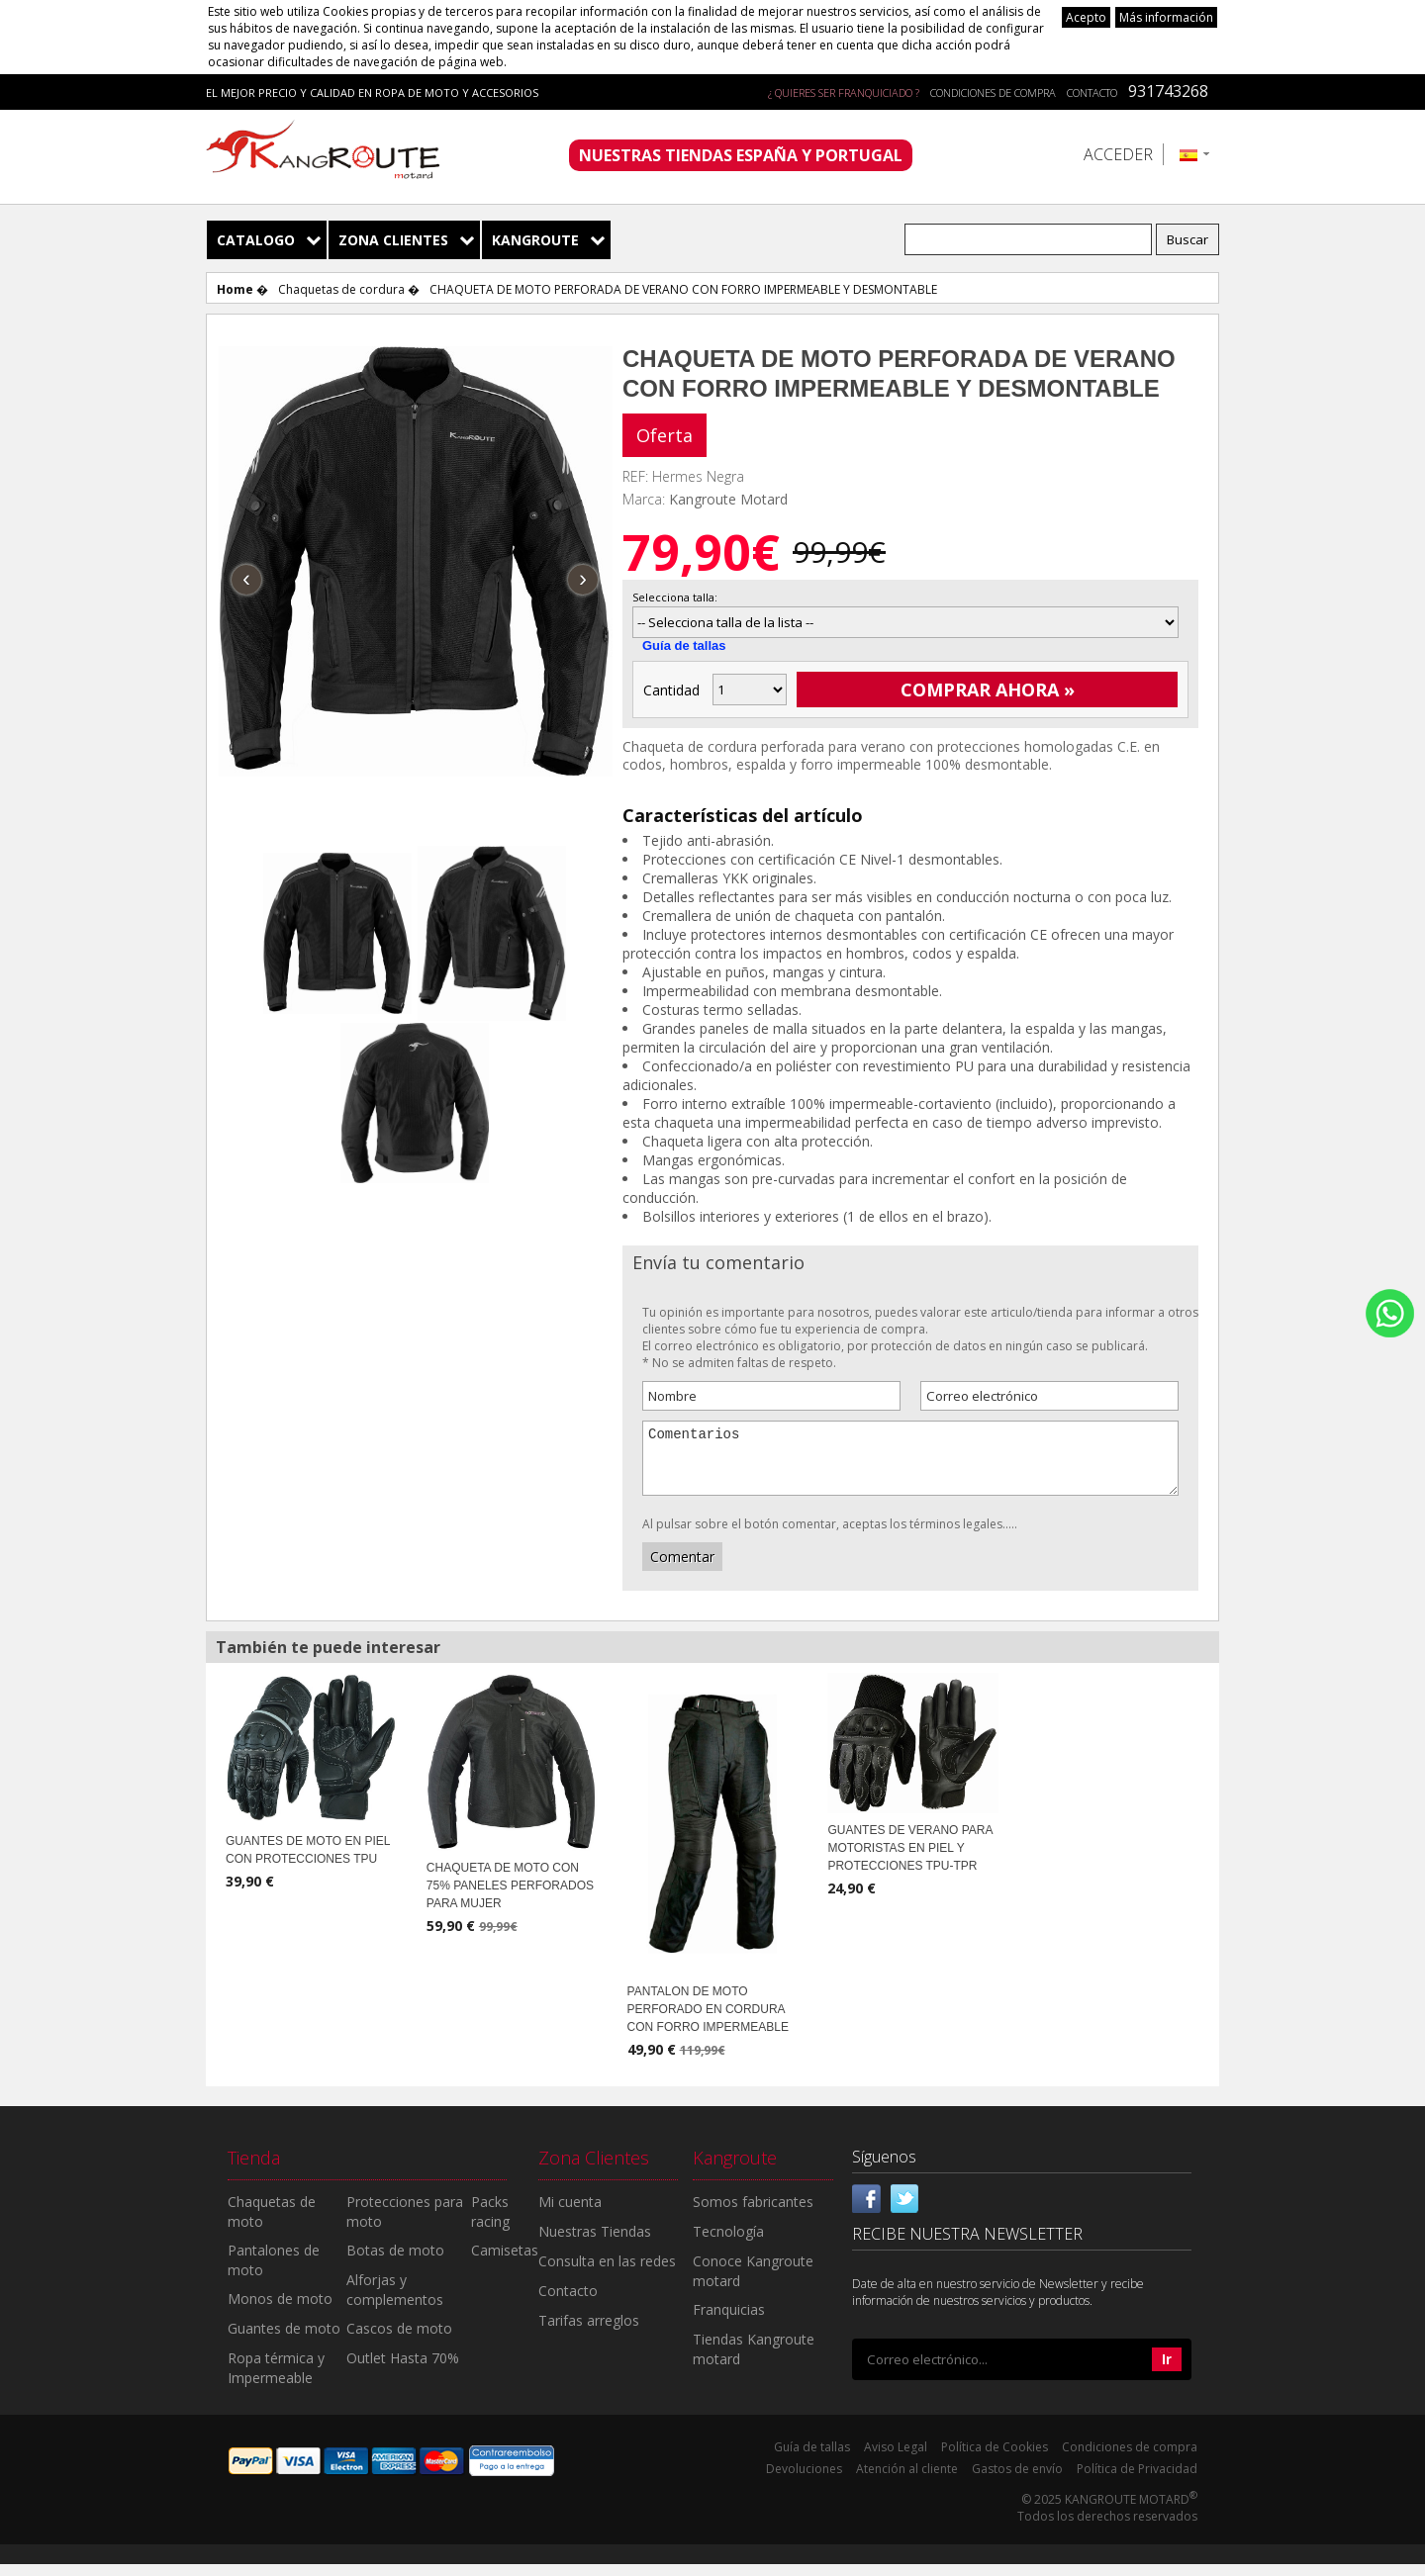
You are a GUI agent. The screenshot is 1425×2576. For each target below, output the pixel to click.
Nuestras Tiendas (594, 2243)
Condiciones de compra (993, 92)
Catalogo (256, 239)
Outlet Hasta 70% (402, 2369)
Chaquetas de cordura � (349, 289)
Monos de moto (280, 2310)
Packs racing (490, 2223)
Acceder (1118, 154)
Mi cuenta (570, 2213)
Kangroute (535, 239)
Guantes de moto (284, 2340)
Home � (242, 289)
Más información (1166, 17)
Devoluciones (804, 2480)
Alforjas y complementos (394, 2301)
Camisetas (504, 2262)
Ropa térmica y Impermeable (276, 2379)
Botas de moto (395, 2262)
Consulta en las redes (607, 2272)
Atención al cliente (907, 2480)
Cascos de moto (399, 2340)
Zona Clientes (393, 239)
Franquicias (729, 2321)
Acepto (1086, 17)
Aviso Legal (895, 2458)
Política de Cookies (994, 2458)
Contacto (1092, 92)
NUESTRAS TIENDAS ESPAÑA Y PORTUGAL (740, 155)
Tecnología (728, 2243)
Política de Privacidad (1137, 2480)
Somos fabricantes (753, 2213)
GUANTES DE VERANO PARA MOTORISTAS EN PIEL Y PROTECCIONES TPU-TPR (909, 1860)
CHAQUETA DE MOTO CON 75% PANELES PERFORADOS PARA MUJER (510, 1897)
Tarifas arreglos (588, 2332)
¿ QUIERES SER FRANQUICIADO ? (843, 92)
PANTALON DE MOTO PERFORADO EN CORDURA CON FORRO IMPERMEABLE (708, 2021)
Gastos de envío (1017, 2480)
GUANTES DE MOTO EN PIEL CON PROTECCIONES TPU (308, 1862)
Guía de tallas (684, 645)
